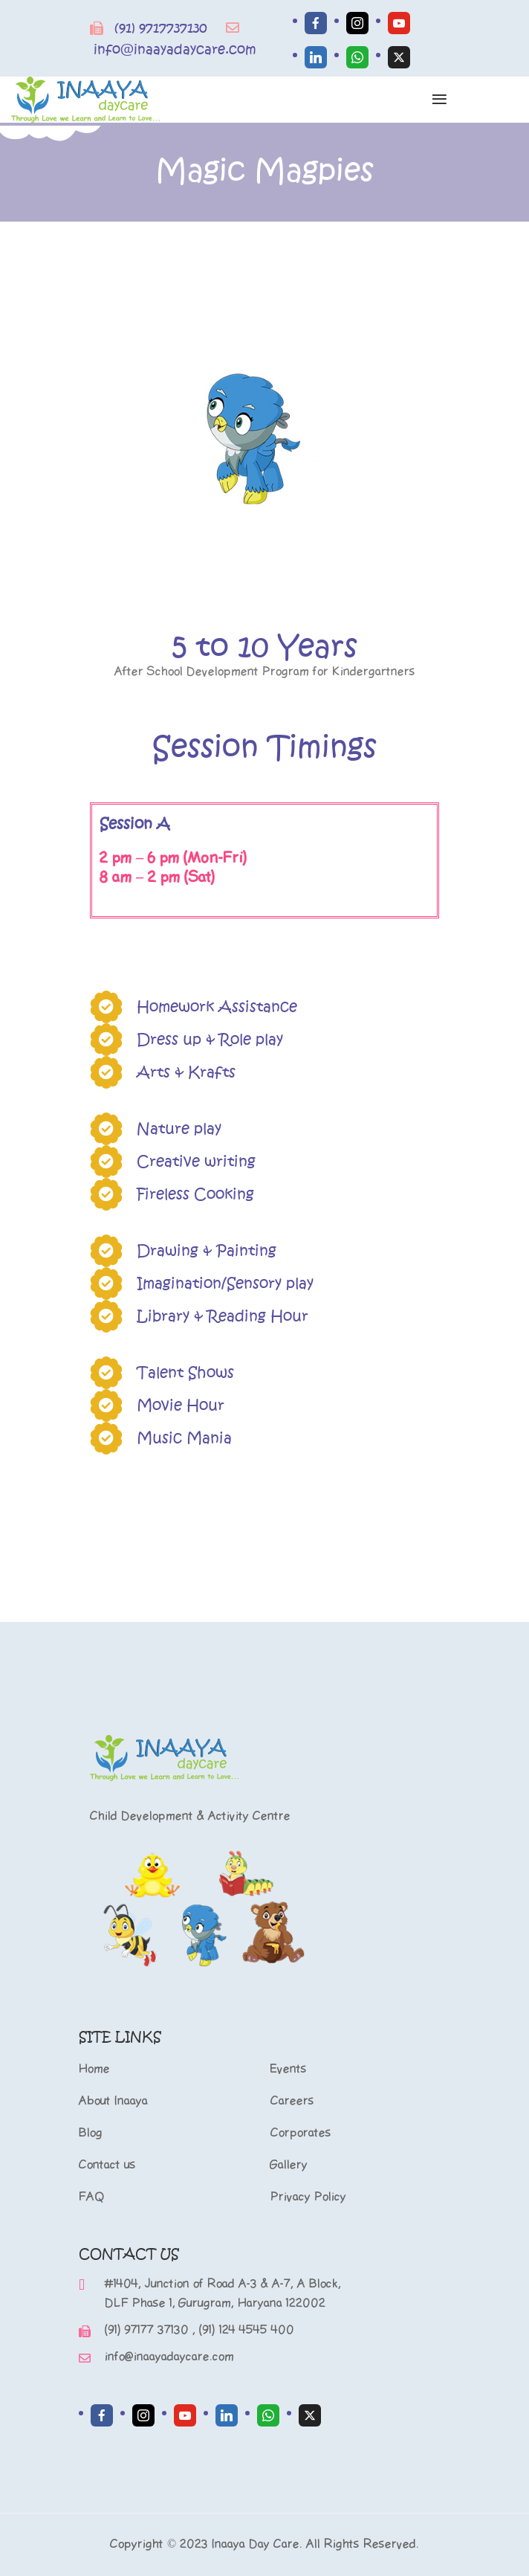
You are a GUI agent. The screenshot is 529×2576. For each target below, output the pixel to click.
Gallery (289, 2165)
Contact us (107, 2165)
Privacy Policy (308, 2197)
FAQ (92, 2197)
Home (94, 2069)
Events (288, 2069)
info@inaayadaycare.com (175, 49)
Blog (91, 2133)
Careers (292, 2101)
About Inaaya (113, 2101)
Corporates (300, 2133)
